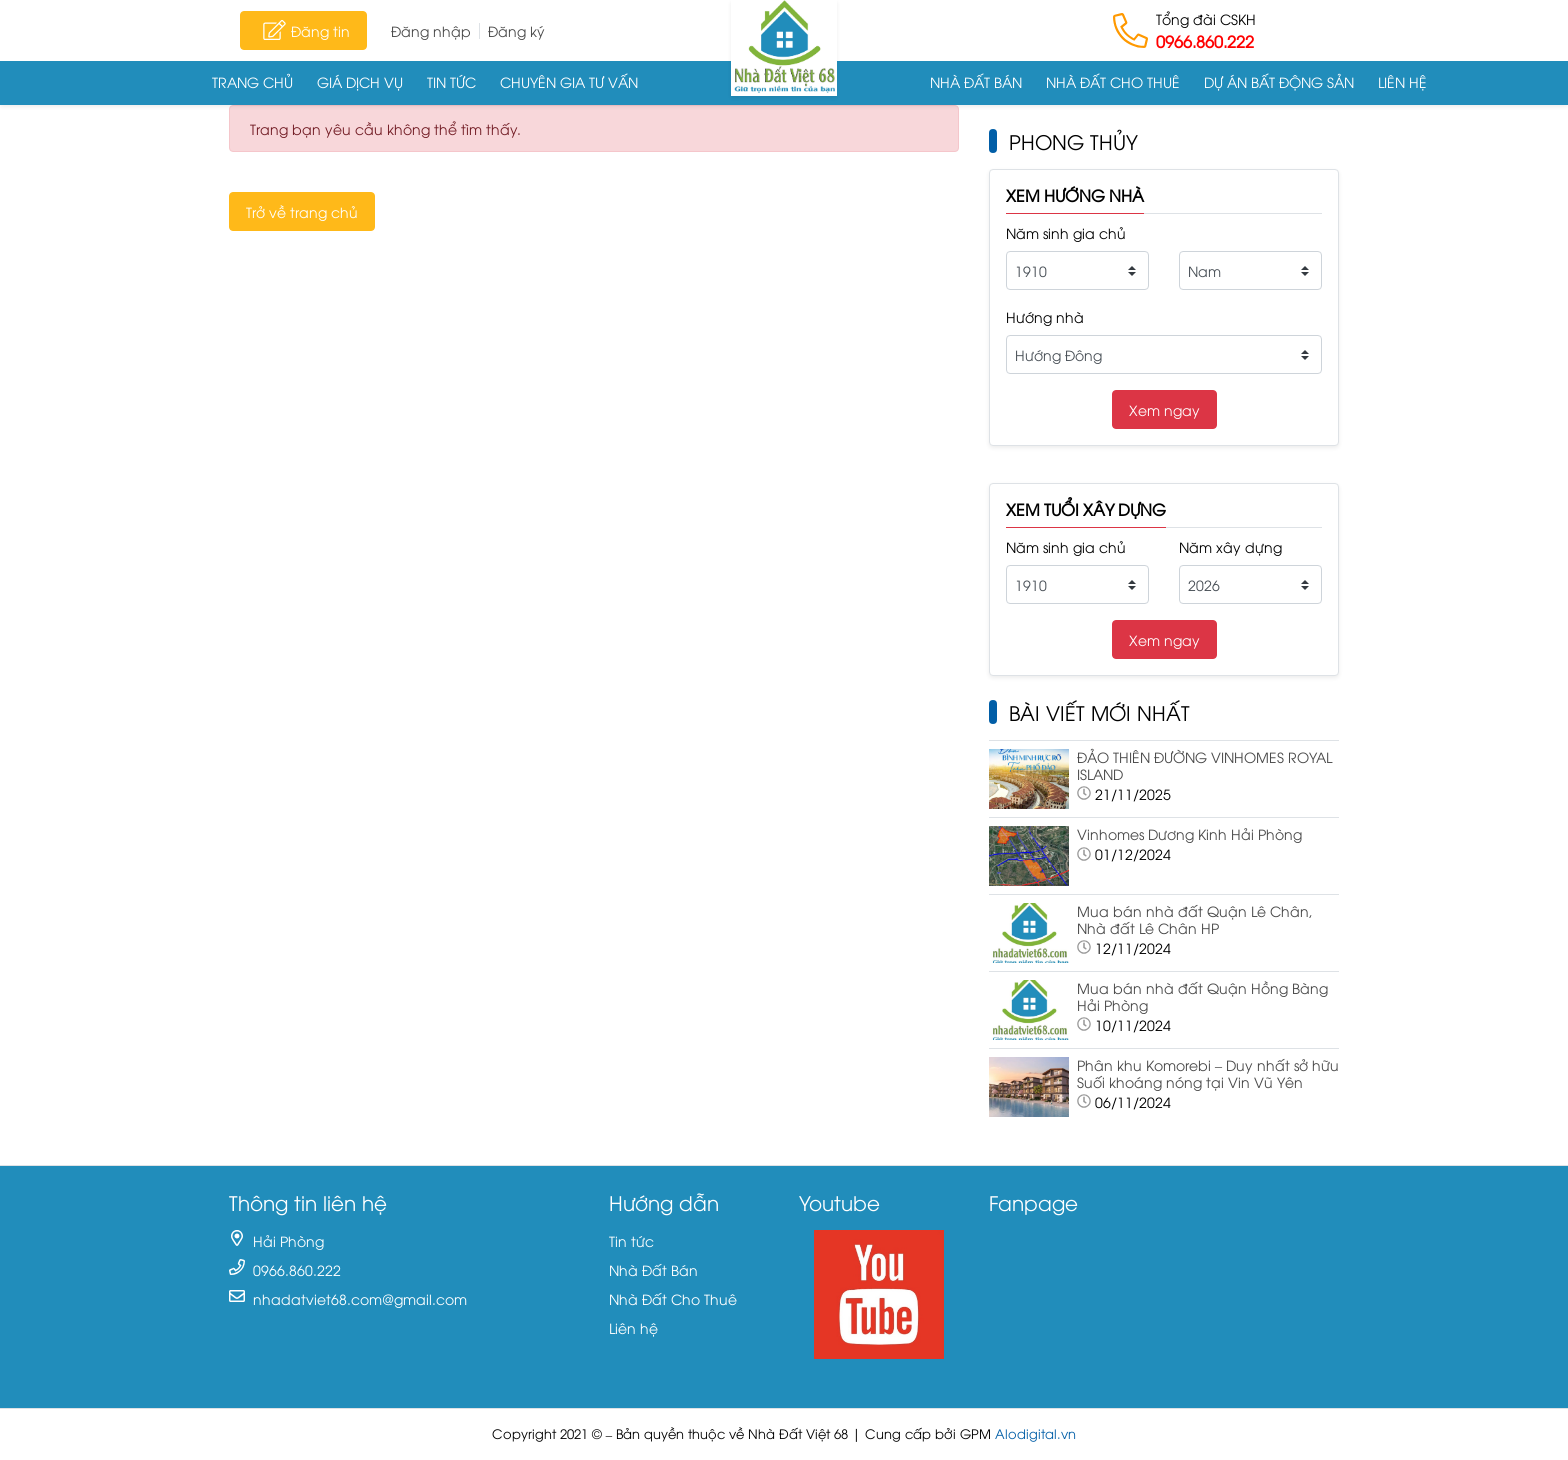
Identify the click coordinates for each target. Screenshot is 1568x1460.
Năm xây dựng (1230, 546)
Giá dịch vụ (360, 81)
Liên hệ (1402, 81)
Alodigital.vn (1035, 1433)
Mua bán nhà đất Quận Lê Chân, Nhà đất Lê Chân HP (1195, 919)
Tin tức (451, 81)
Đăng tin (303, 30)
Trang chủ (252, 81)
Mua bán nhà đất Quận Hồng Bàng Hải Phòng (1202, 996)
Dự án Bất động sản (1279, 81)
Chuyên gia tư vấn (569, 81)
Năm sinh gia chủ (1066, 232)
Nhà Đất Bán (976, 81)
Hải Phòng (288, 1240)
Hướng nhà (1045, 316)
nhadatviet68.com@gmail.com (360, 1298)
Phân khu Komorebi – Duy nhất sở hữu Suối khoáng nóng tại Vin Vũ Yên (1208, 1073)
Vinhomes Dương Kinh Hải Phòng (1189, 833)
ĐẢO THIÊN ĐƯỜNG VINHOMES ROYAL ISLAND (1204, 765)
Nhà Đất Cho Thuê (1113, 81)
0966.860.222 (1205, 41)
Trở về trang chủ (302, 211)
